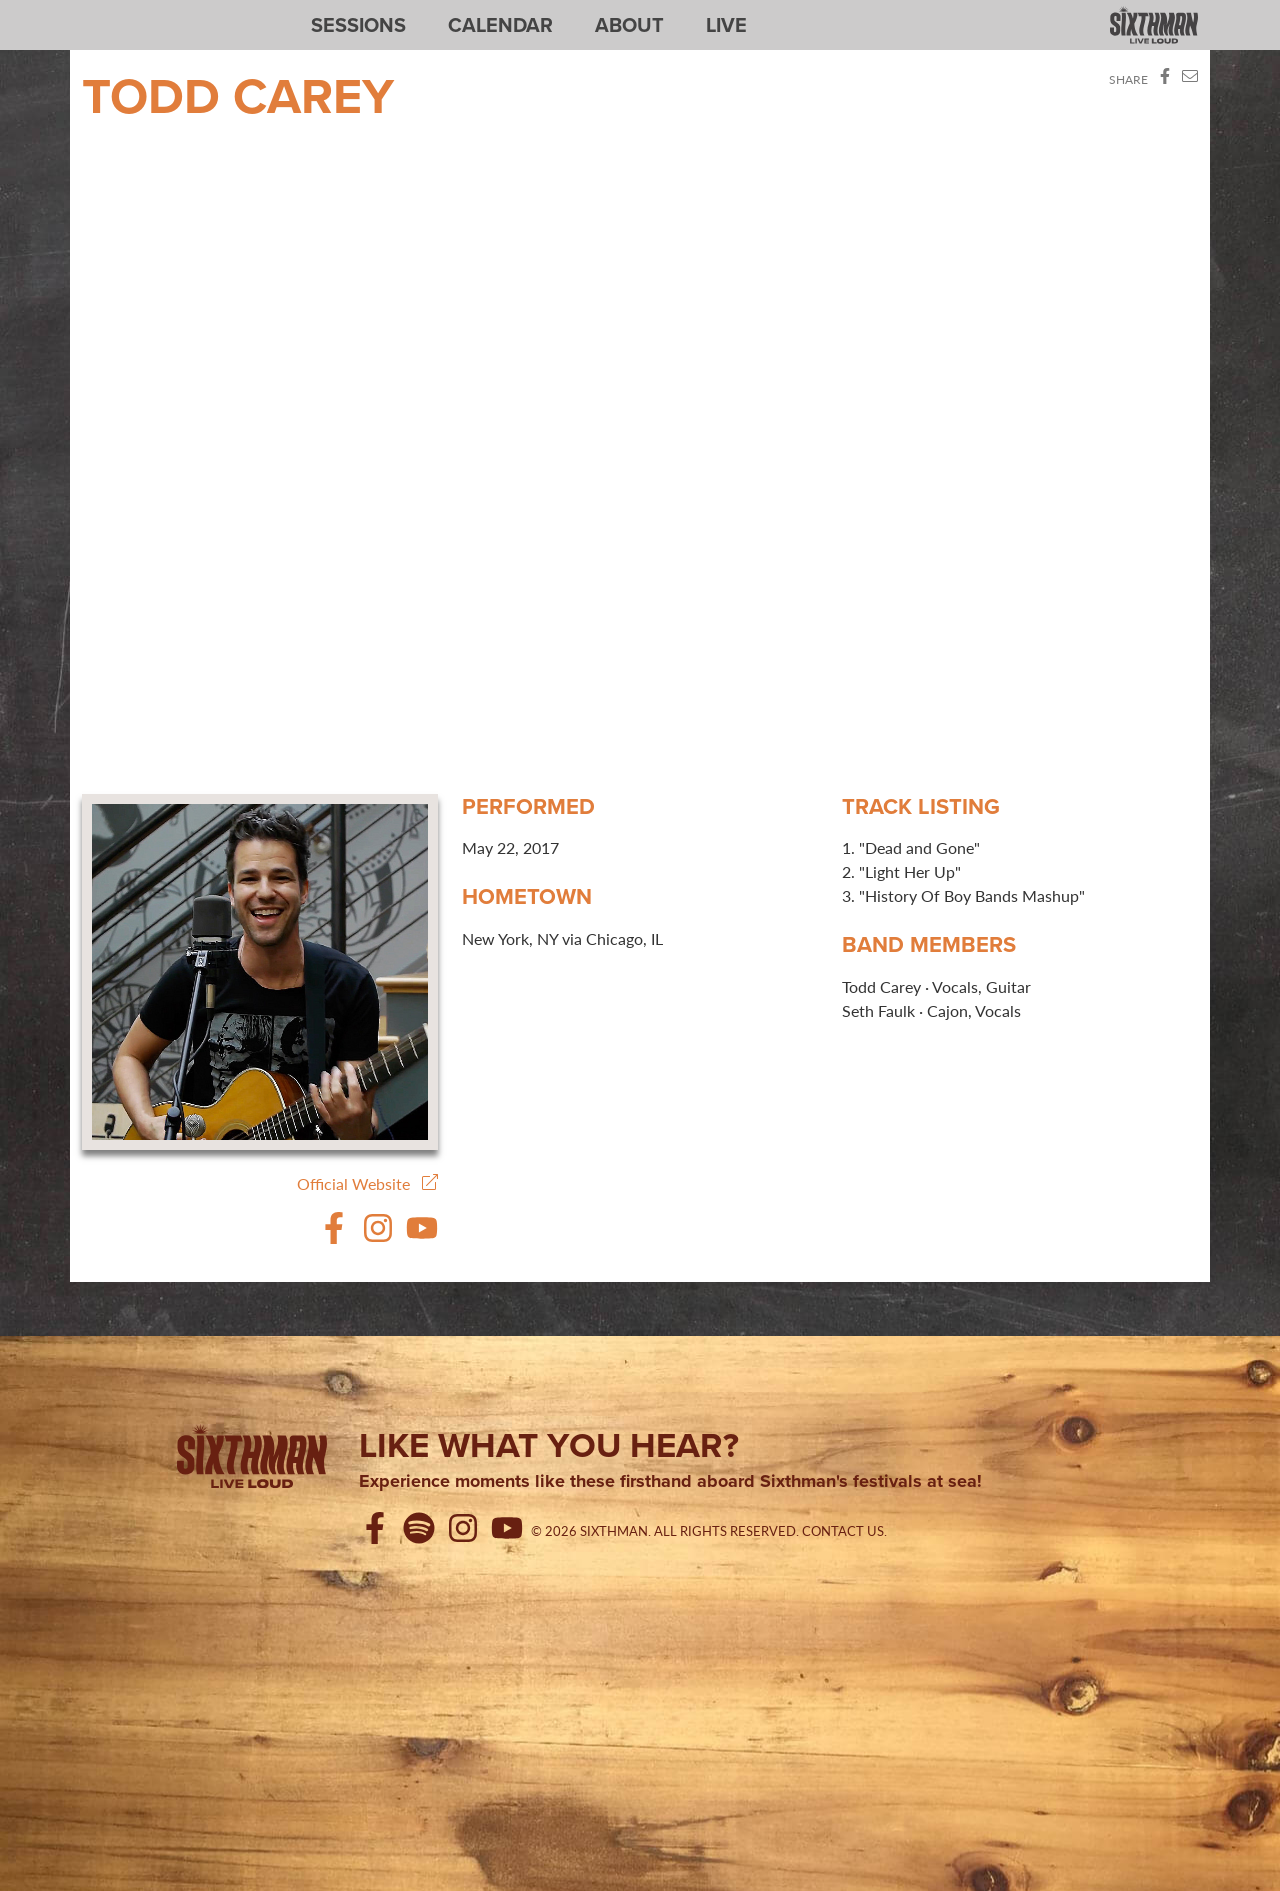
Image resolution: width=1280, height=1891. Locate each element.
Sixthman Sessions (129, 12)
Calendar (500, 25)
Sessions (358, 25)
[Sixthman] (252, 1460)
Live (726, 25)
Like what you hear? (549, 1445)
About (629, 25)
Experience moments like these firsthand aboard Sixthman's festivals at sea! (670, 1482)
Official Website (367, 1183)
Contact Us (843, 1531)
